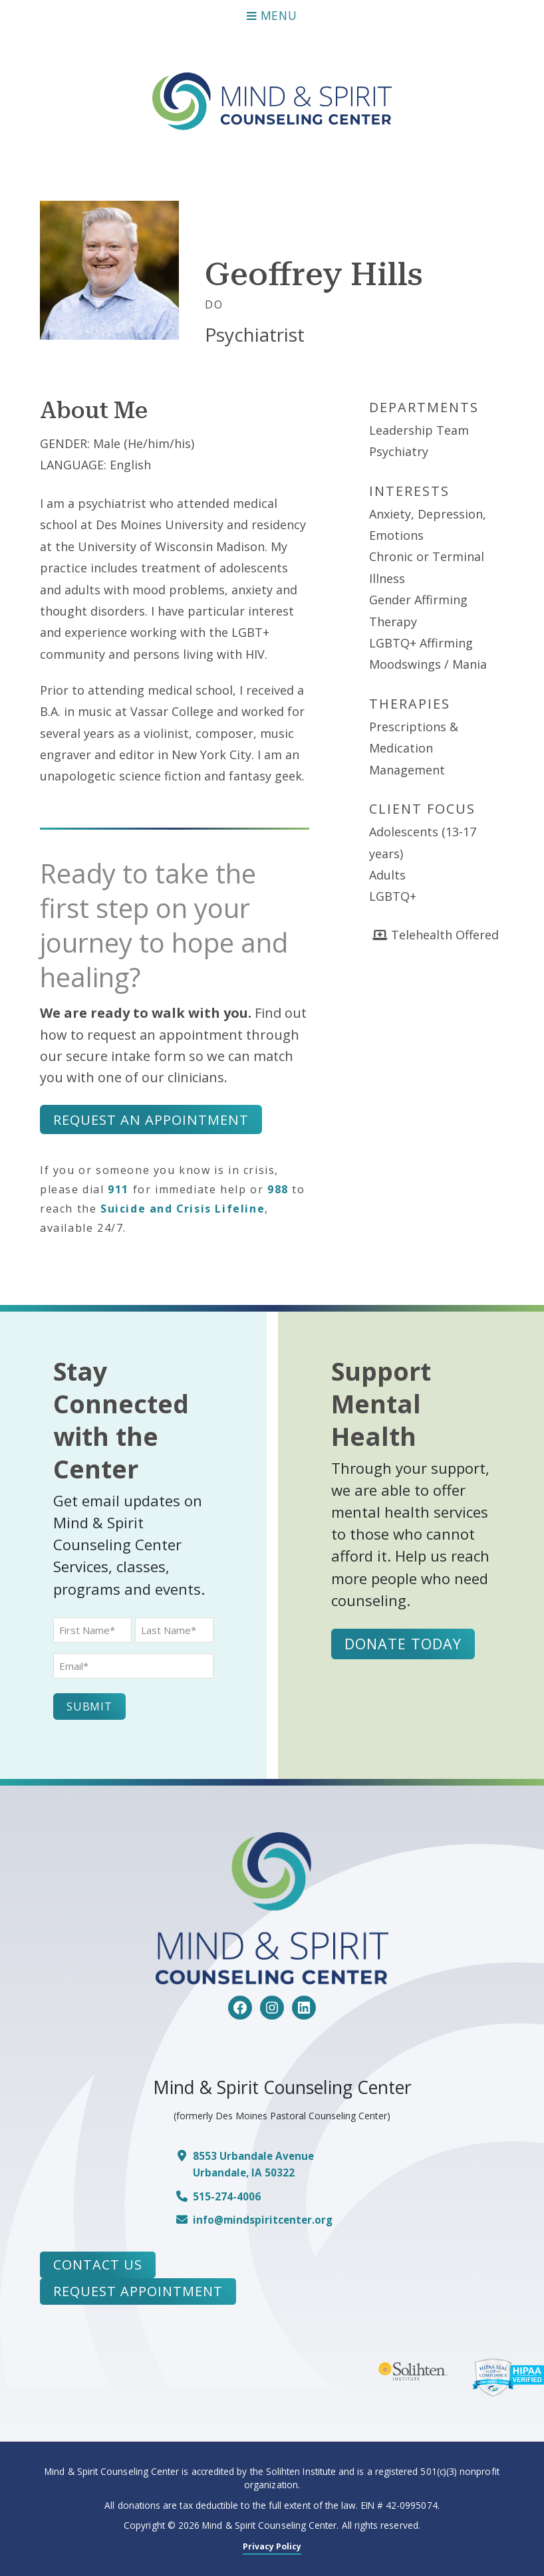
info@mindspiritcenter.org (268, 2220)
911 (118, 1190)
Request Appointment (138, 2291)
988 (278, 1190)
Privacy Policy (272, 2545)
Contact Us (97, 2265)
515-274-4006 (230, 2196)
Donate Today (405, 1644)
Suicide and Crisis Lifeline (182, 1208)
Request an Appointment (151, 1120)
